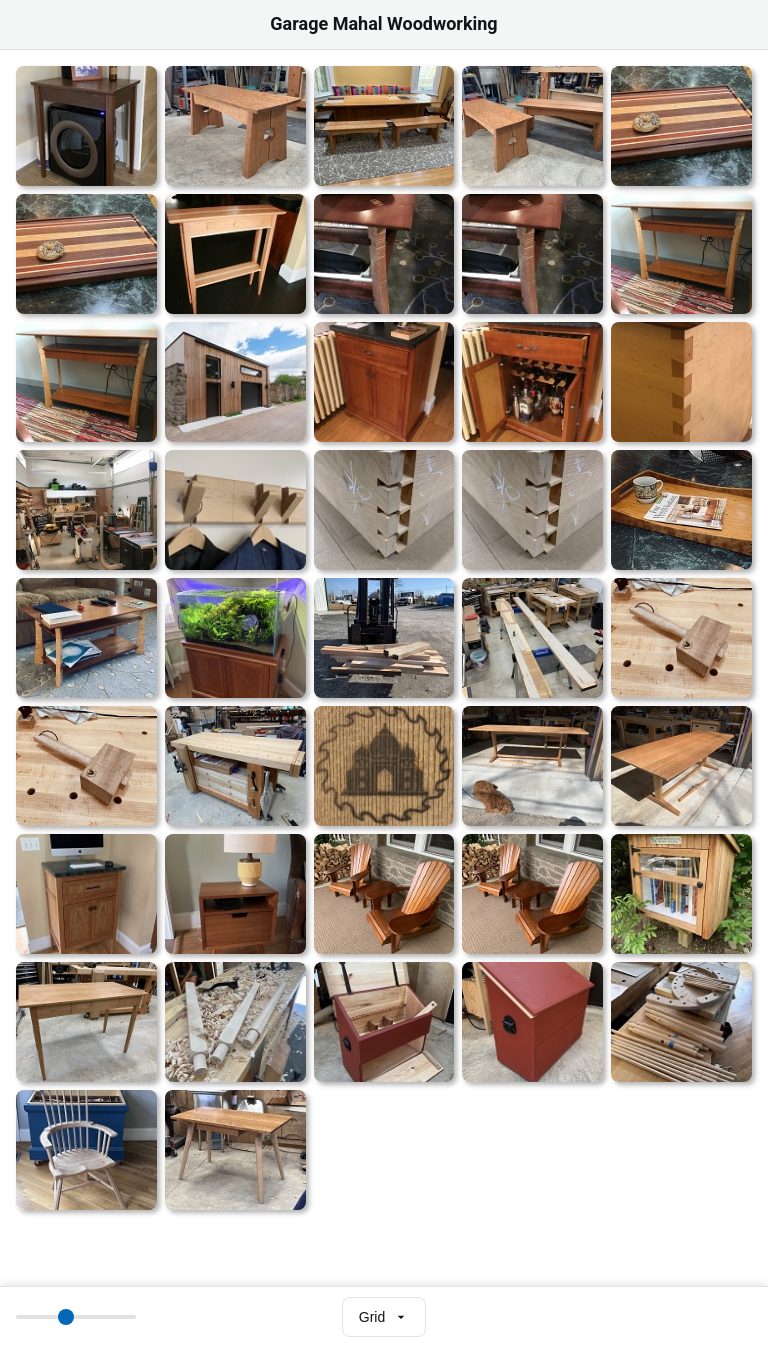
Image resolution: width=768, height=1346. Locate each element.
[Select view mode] (384, 1317)
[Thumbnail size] (76, 1317)
